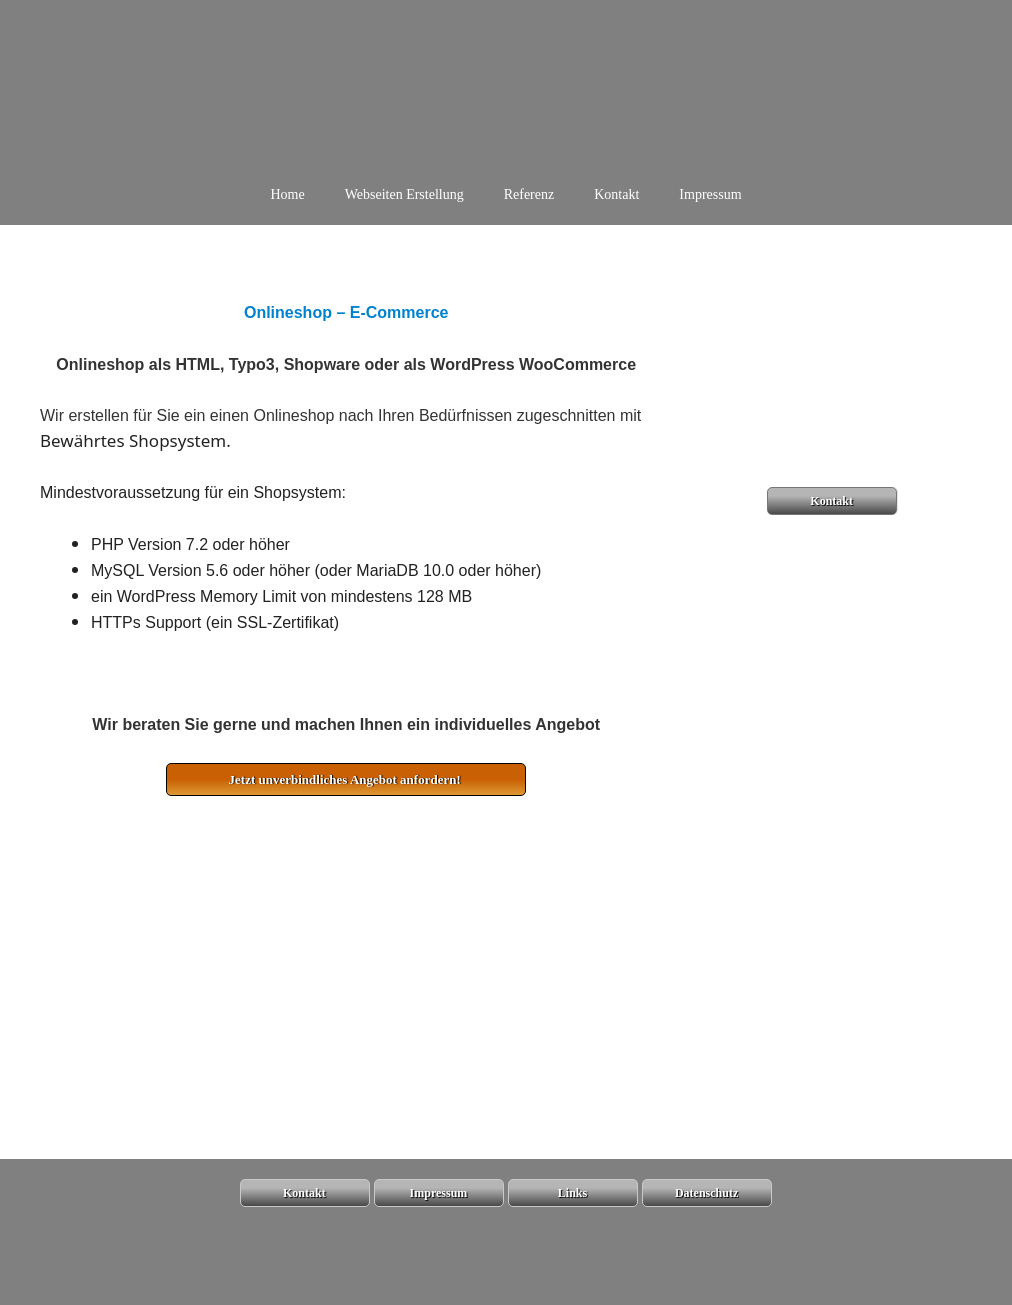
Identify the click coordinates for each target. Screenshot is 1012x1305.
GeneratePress (630, 1273)
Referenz (529, 194)
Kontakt (616, 194)
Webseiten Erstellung (404, 194)
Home (287, 194)
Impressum (710, 194)
